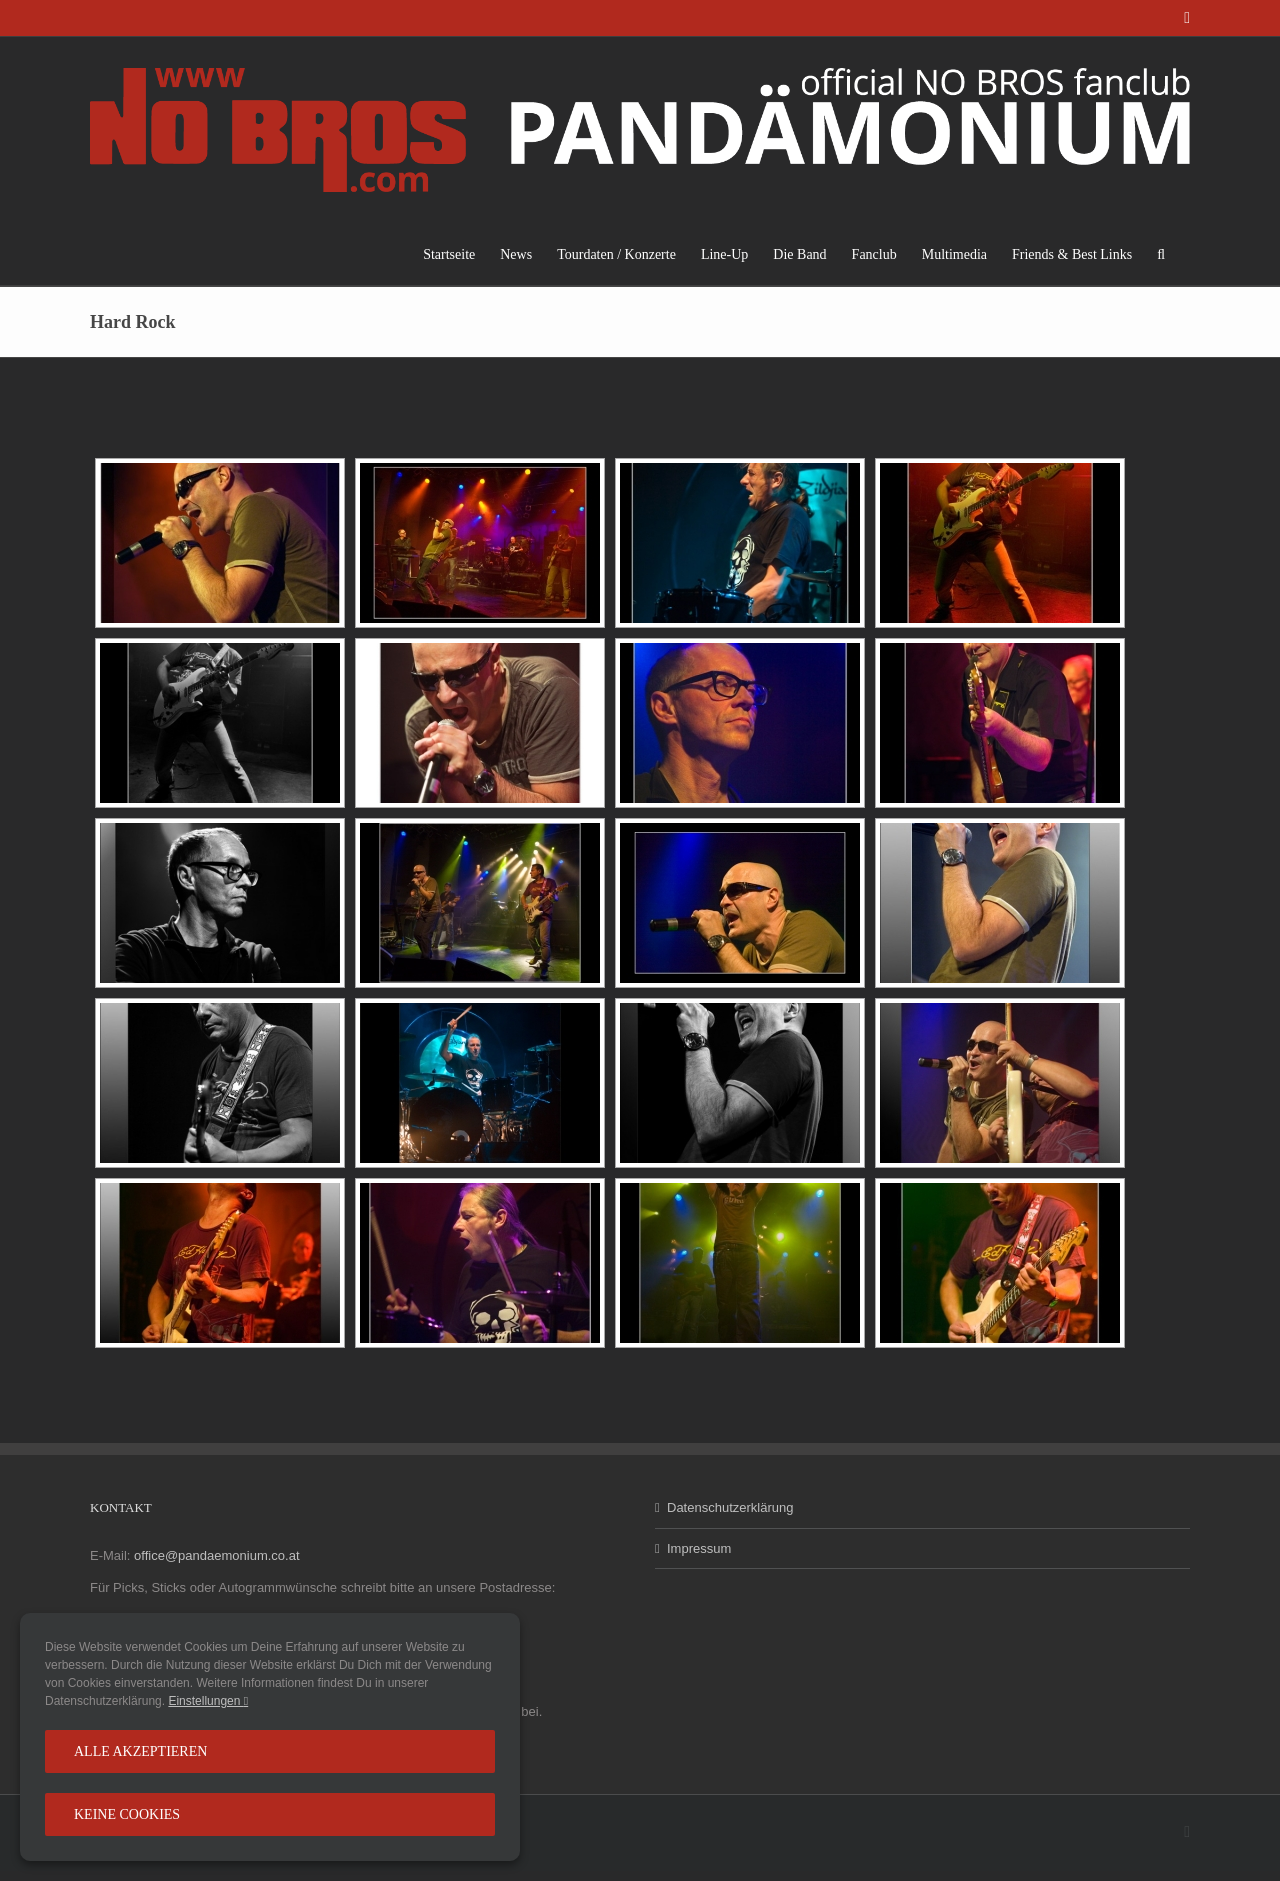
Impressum (699, 1548)
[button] (1161, 254)
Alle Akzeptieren (140, 1751)
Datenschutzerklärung (730, 1507)
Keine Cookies (127, 1814)
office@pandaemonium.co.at (216, 1555)
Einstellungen (208, 1701)
